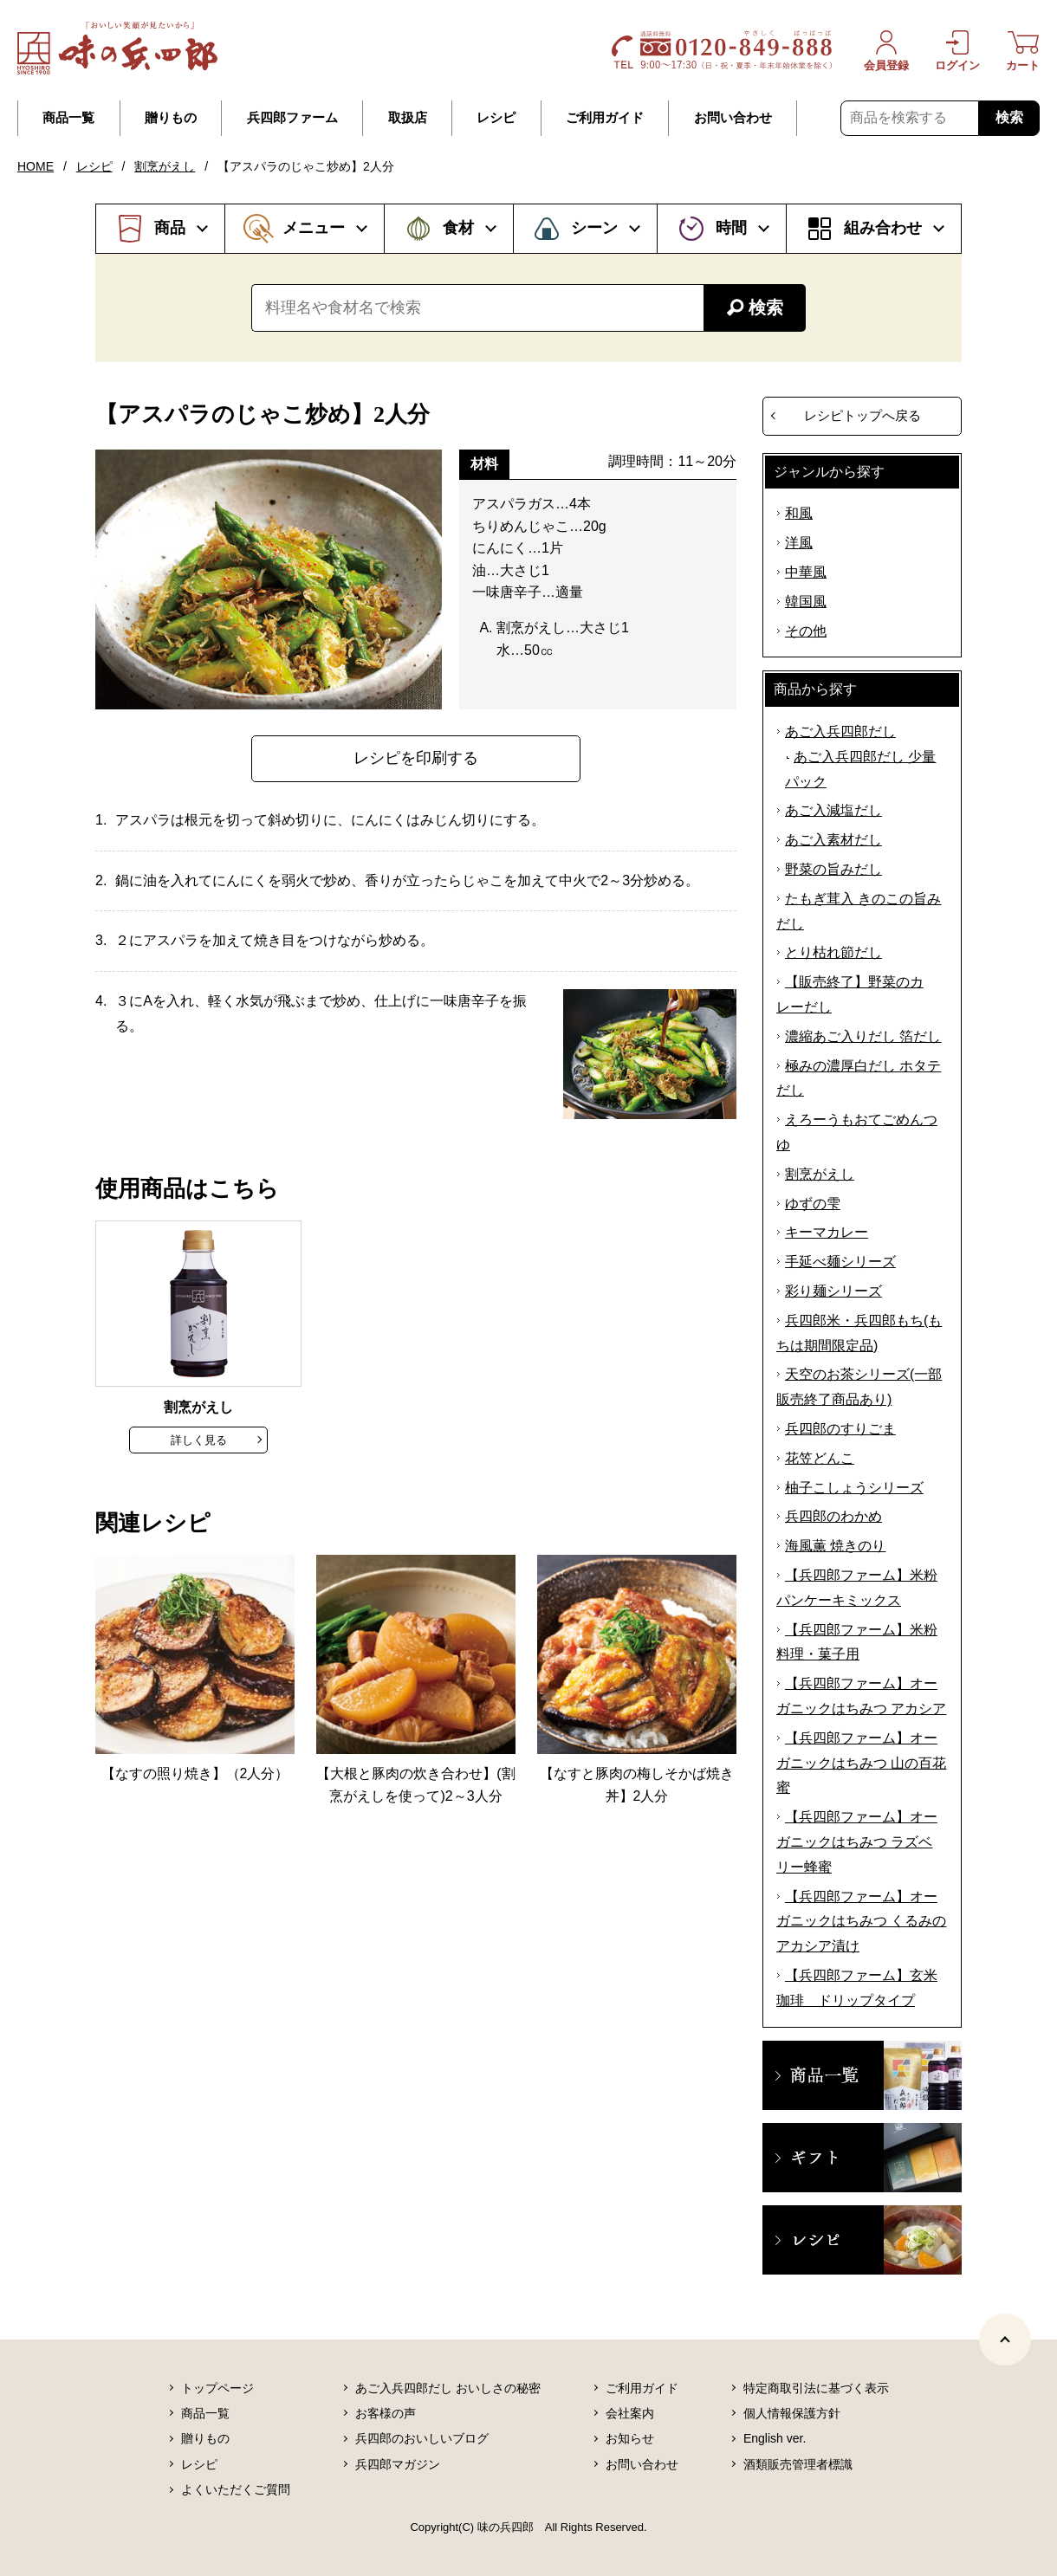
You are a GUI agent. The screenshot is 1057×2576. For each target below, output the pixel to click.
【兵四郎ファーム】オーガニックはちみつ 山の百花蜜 (861, 1763)
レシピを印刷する (415, 758)
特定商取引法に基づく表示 (816, 2388)
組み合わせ (883, 227)
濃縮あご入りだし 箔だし (863, 1036)
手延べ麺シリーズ (840, 1261)
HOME (35, 166)
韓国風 (806, 601)
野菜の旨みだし (833, 869)
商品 (169, 227)
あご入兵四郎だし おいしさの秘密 (448, 2388)
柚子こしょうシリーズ (854, 1487)
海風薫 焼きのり (835, 1545)
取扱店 (407, 118)
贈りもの (171, 118)
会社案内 (630, 2413)
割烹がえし (164, 166)
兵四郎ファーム (292, 118)
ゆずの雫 (812, 1203)
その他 (806, 631)
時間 (731, 227)
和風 (799, 513)
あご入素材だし (833, 839)
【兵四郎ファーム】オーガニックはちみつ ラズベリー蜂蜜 (856, 1841)
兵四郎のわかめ (833, 1516)
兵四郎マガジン (397, 2464)
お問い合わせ (733, 118)
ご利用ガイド (605, 118)
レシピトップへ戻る (862, 415)
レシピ (496, 118)
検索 (1009, 117)
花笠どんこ (819, 1458)
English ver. (774, 2438)
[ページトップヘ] (1005, 2340)
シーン (594, 227)
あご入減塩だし (833, 810)
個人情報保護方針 (791, 2413)
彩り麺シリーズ (833, 1291)
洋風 (799, 542)
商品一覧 (68, 118)
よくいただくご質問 (235, 2489)
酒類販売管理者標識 (798, 2464)
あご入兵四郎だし (840, 731)
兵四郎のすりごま (840, 1428)
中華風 (806, 572)
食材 (458, 227)
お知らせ (630, 2438)
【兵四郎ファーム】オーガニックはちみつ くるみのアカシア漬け (861, 1921)
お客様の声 (385, 2413)
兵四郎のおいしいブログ (422, 2438)
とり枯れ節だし (833, 952)
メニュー (313, 227)
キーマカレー (826, 1232)
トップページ (217, 2388)
